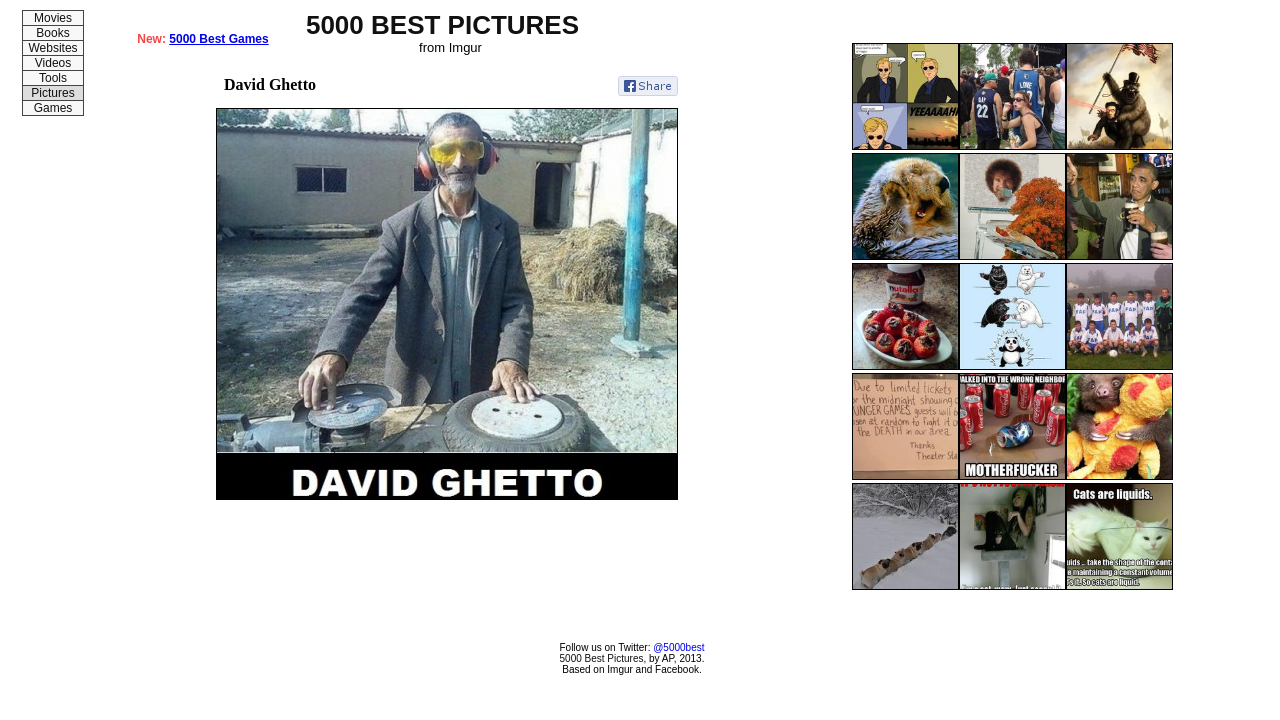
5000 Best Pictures (602, 658)
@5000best (678, 647)
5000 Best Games (218, 39)
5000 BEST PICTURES (442, 25)
